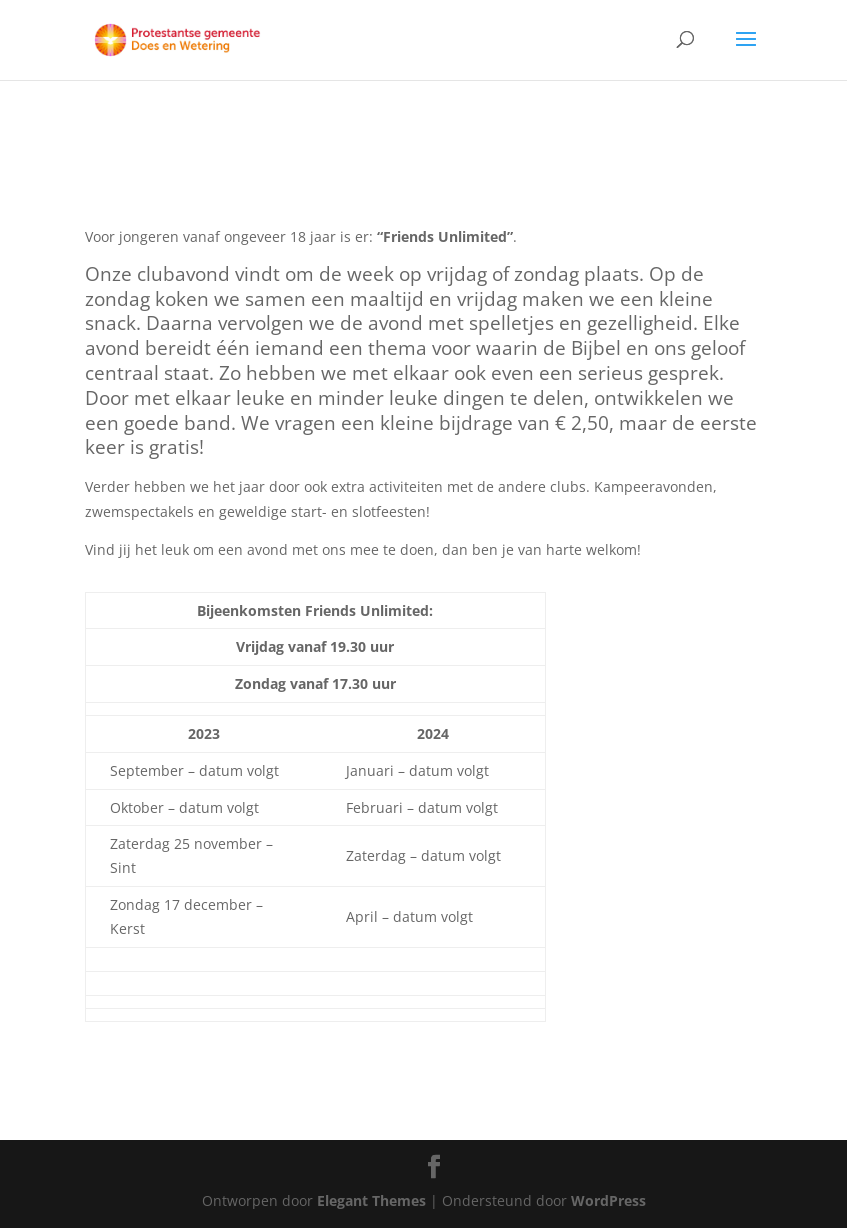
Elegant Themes (371, 1200)
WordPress (608, 1200)
